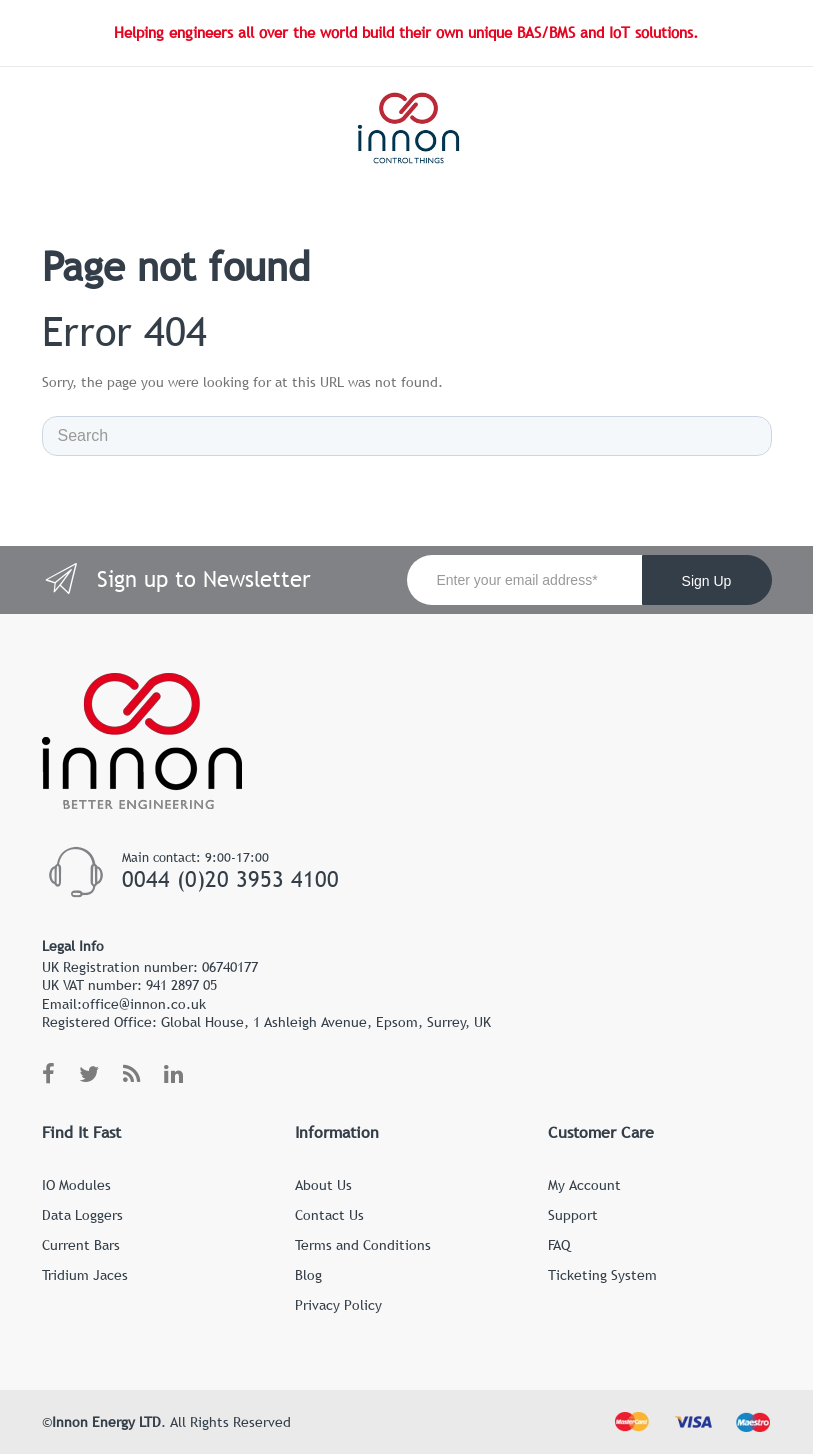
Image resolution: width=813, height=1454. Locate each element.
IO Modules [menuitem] (76, 1185)
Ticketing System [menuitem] (602, 1275)
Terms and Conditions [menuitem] (363, 1245)
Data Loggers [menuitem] (82, 1215)
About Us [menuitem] (323, 1185)
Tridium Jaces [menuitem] (85, 1275)
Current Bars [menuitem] (81, 1245)
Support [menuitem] (573, 1215)
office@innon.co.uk (144, 1004)
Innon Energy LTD (106, 1422)
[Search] (407, 436)
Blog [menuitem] (308, 1275)
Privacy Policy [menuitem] (338, 1305)
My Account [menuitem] (584, 1185)
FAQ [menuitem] (559, 1245)
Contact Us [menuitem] (329, 1215)
